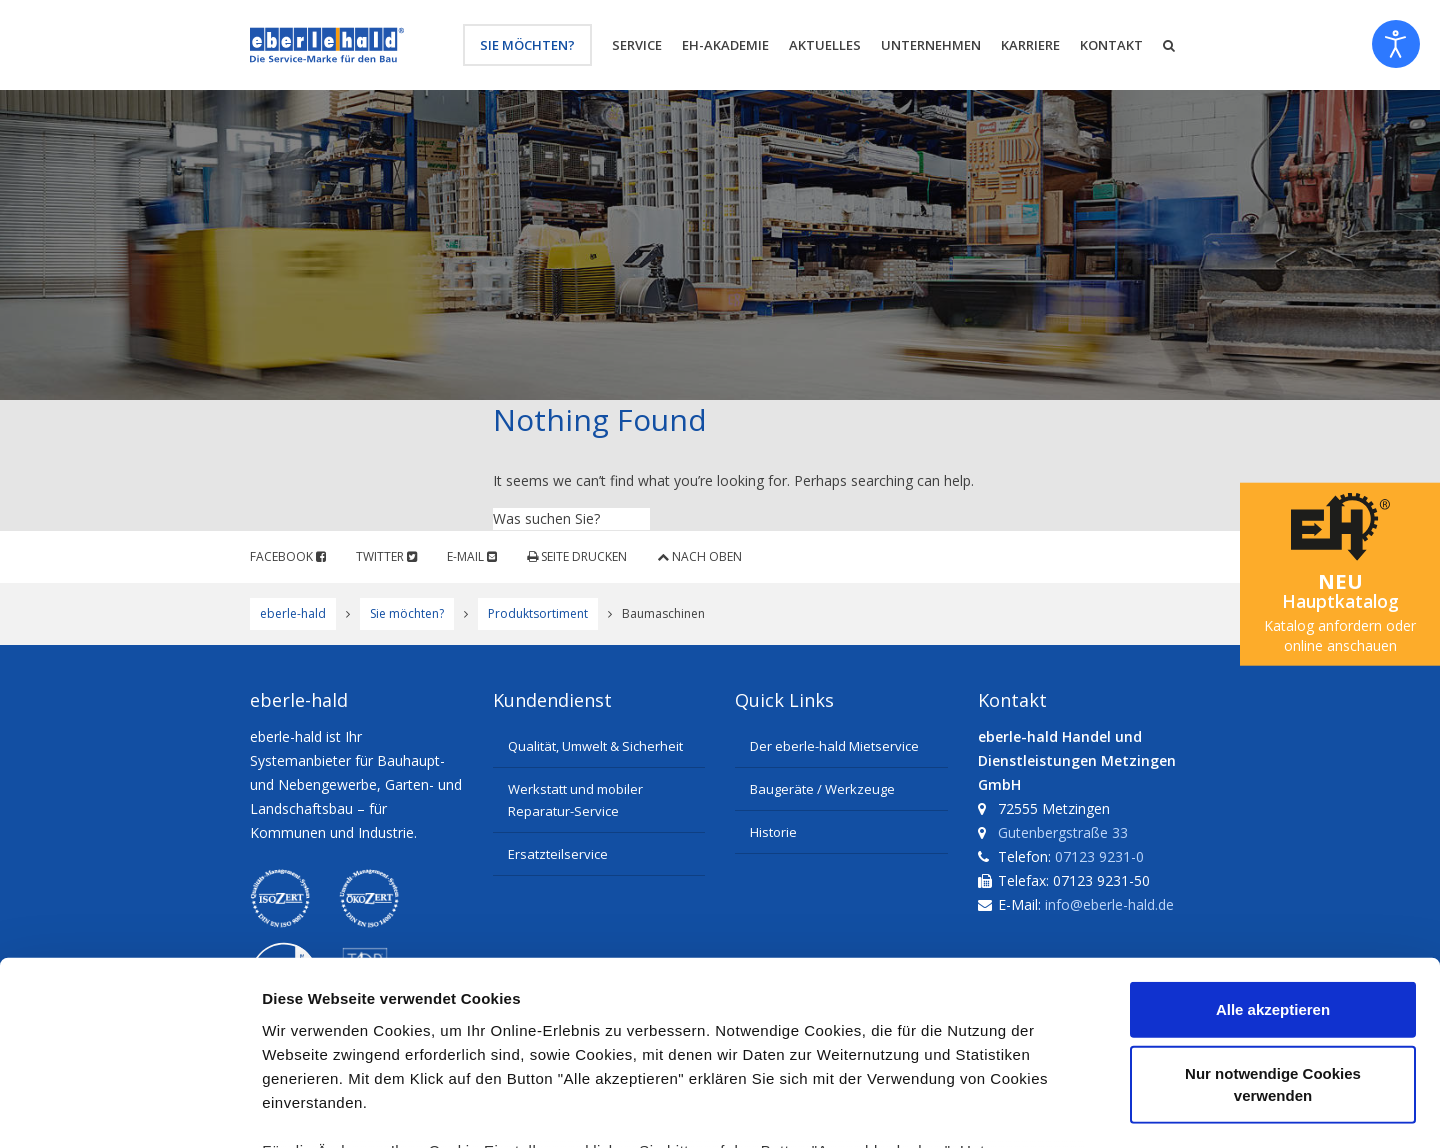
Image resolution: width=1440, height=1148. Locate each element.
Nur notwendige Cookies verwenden (1273, 915)
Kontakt (1111, 45)
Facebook (288, 556)
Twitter (386, 556)
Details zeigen (1063, 1108)
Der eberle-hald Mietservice (834, 746)
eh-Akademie (725, 45)
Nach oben (699, 556)
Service (637, 45)
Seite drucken (577, 556)
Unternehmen (931, 45)
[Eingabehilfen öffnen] (1396, 44)
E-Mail (472, 556)
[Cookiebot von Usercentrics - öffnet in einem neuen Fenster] (129, 1109)
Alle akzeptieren (1273, 841)
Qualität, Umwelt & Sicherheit (595, 746)
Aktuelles (825, 45)
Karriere (1030, 45)
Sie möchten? (527, 45)
